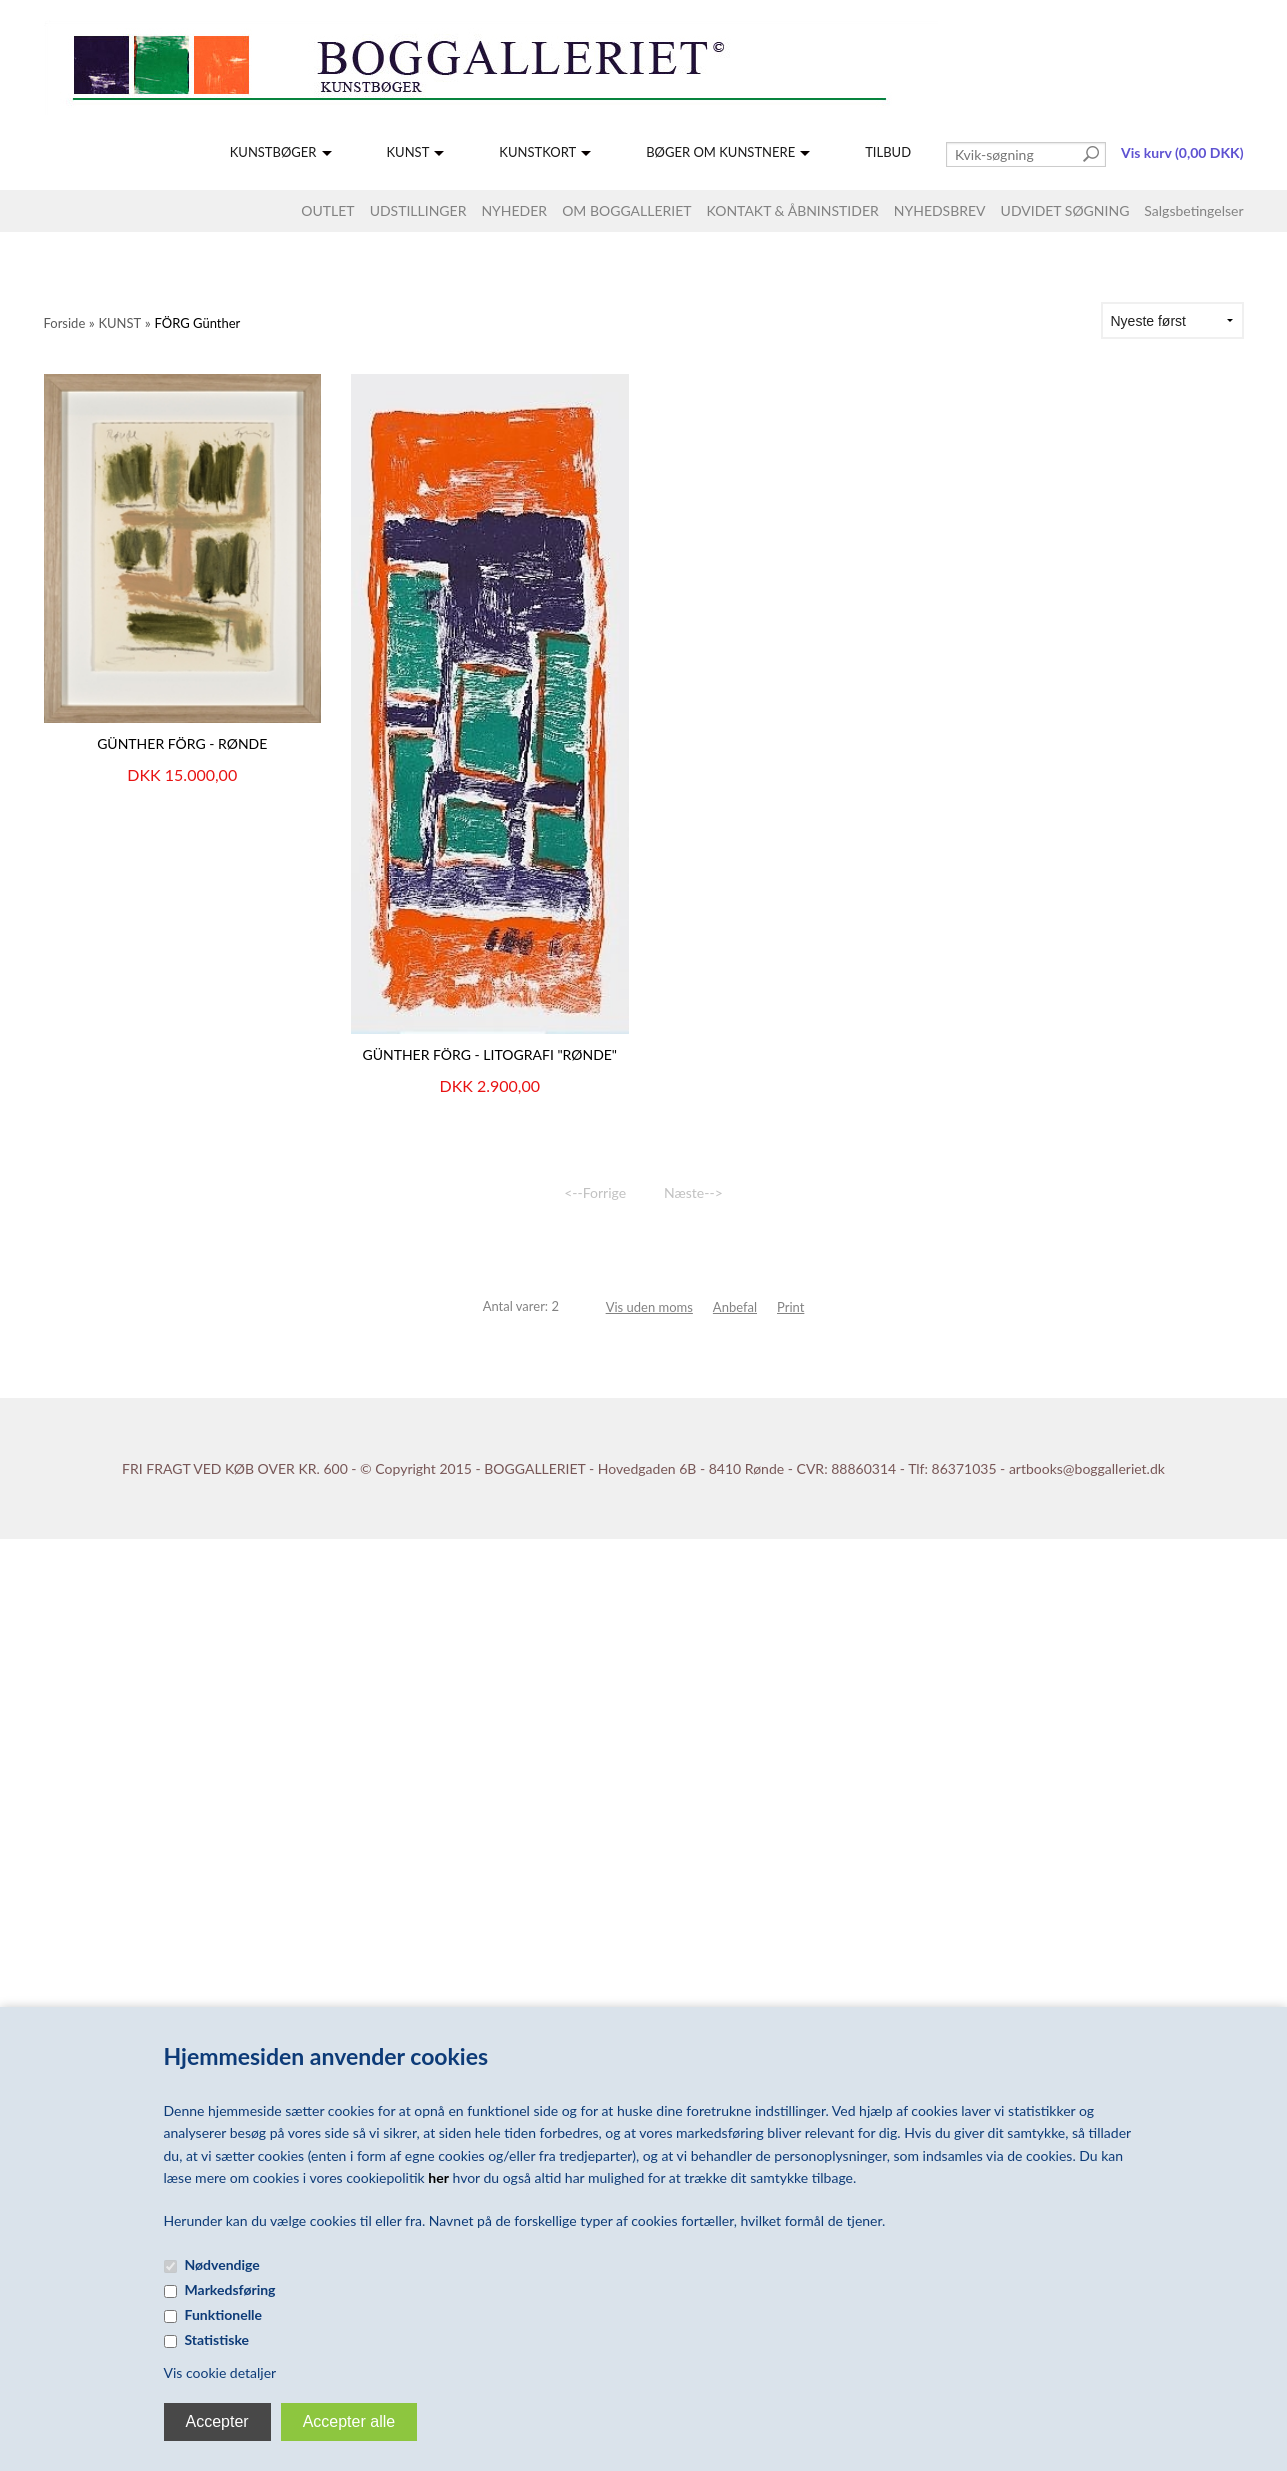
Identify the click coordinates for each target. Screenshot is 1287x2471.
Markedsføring (230, 2289)
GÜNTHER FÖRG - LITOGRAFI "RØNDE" (489, 1054)
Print (790, 1307)
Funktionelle (224, 2314)
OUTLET (327, 210)
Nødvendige (222, 2264)
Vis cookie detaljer (220, 2372)
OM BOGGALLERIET (626, 210)
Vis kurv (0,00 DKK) (1182, 152)
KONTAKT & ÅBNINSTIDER (793, 210)
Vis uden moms (649, 1307)
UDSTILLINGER (418, 210)
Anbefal (735, 1307)
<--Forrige (595, 1192)
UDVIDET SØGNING (1065, 210)
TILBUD (888, 152)
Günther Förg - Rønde (182, 743)
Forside (65, 323)
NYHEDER (514, 210)
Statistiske (217, 2339)
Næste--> (693, 1192)
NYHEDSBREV (940, 210)
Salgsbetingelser (1193, 210)
